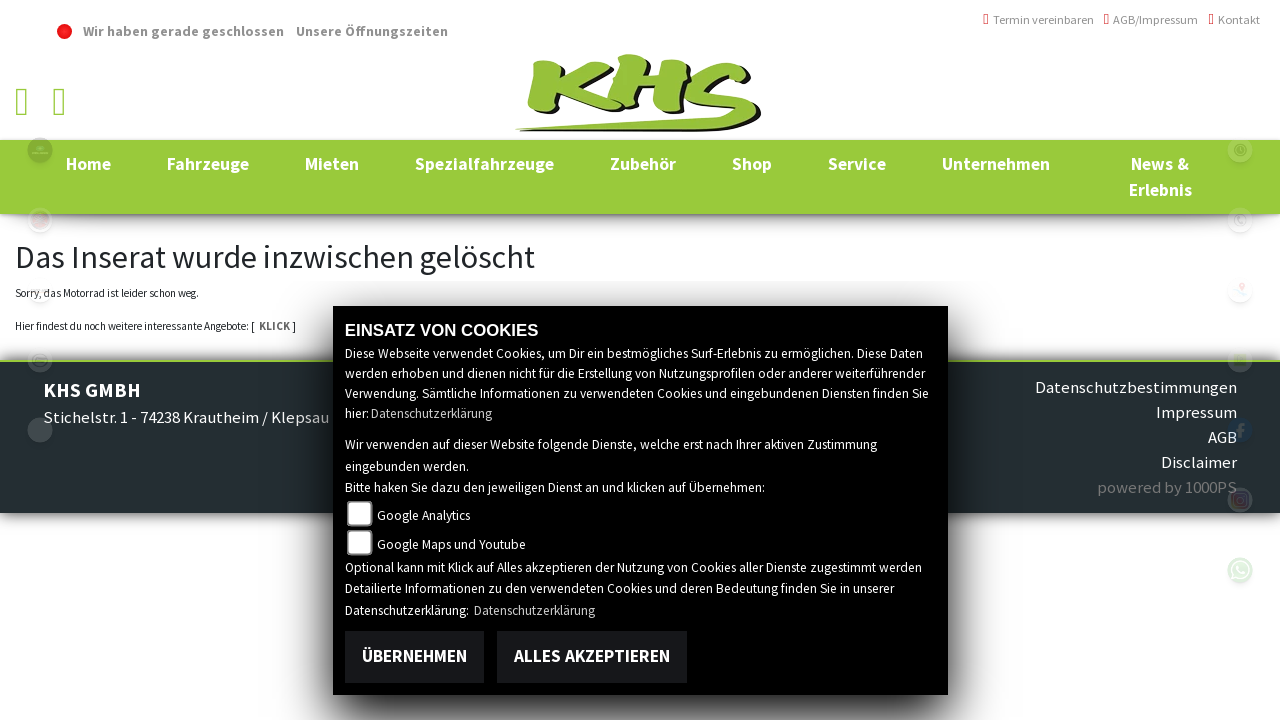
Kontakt (1234, 19)
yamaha (40, 220)
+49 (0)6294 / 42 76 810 (1189, 74)
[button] (208, 164)
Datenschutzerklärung (431, 413)
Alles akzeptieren (592, 656)
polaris (40, 150)
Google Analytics (423, 515)
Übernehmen (414, 656)
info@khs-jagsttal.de (1187, 117)
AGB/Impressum (1151, 19)
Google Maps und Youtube (451, 544)
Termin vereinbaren (1038, 19)
